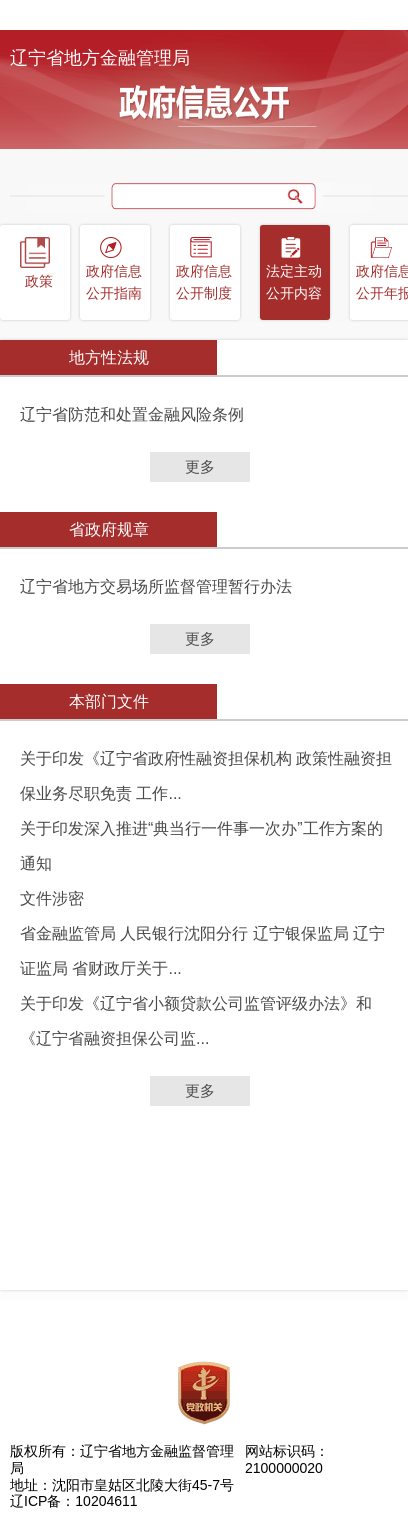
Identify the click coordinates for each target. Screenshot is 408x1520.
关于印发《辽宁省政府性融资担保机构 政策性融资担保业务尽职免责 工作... (206, 776)
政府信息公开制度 (204, 282)
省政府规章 (109, 529)
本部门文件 (109, 701)
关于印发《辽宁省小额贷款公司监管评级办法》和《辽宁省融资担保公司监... (196, 1021)
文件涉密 (52, 898)
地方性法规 (109, 357)
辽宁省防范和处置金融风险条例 (132, 414)
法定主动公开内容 (294, 282)
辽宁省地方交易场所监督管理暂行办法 (156, 586)
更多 (200, 466)
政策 (39, 281)
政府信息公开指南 (114, 282)
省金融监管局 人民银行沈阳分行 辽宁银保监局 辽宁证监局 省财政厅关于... (202, 951)
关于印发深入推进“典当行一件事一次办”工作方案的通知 (201, 846)
